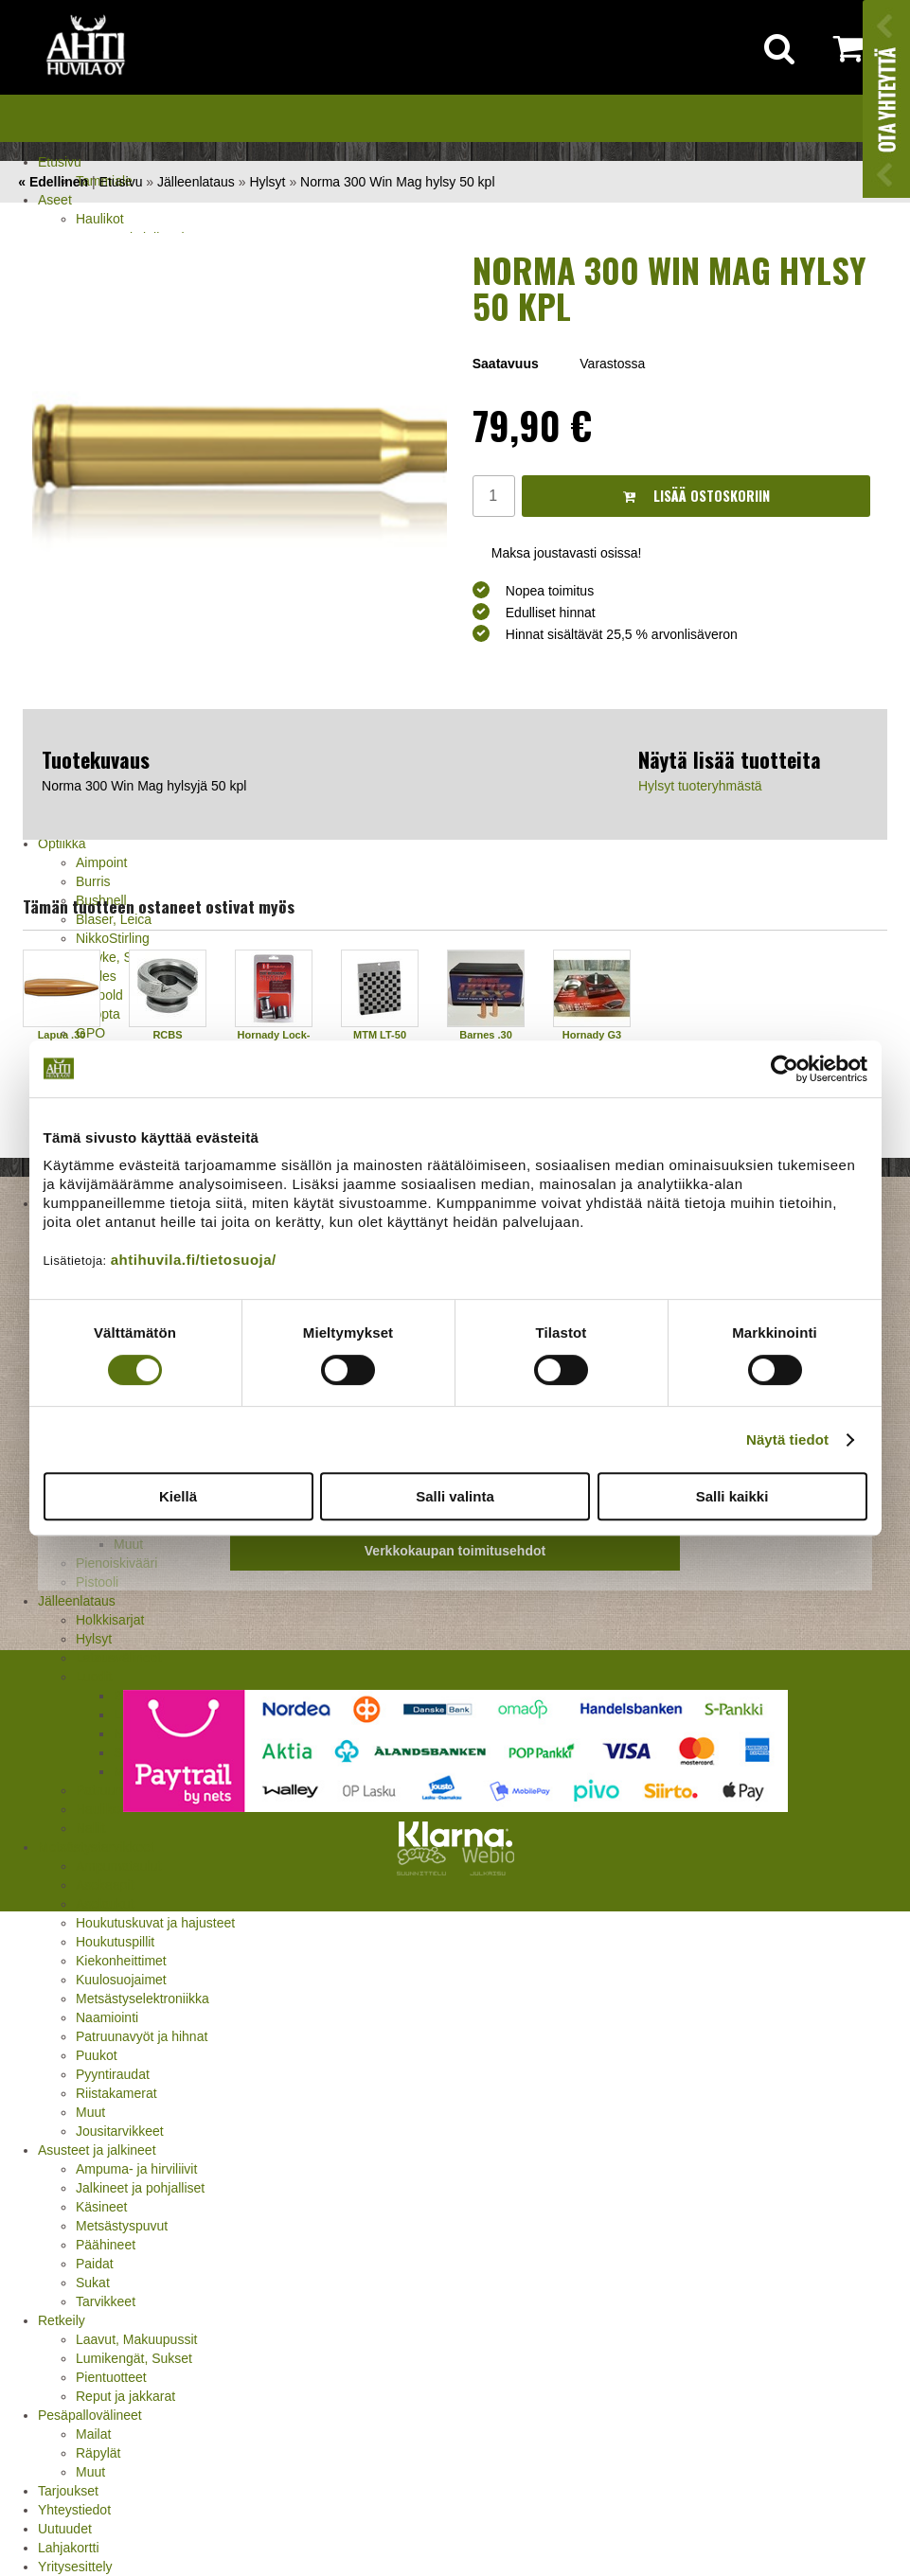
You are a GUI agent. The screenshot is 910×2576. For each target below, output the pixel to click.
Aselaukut (105, 1903)
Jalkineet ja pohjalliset (140, 2187)
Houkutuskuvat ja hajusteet (155, 1922)
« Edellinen (53, 181)
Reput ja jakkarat (125, 2396)
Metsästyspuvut (122, 2225)
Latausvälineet (118, 1657)
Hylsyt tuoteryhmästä (700, 785)
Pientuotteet (111, 2377)
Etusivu (59, 161)
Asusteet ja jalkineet (97, 2150)
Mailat (93, 2434)
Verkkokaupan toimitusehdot (455, 1550)
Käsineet (101, 2206)
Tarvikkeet (105, 2301)
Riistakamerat (116, 2093)
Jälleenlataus (196, 181)
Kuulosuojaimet (121, 1979)
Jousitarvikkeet (120, 2131)
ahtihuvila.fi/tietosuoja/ (194, 1260)
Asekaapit (105, 1884)
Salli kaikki (732, 1496)
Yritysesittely (75, 2566)
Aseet (55, 199)
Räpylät (98, 2453)
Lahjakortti (68, 2547)
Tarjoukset (68, 2490)
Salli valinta (455, 1496)
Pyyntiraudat (113, 2074)
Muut (90, 2112)
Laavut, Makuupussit (136, 2339)
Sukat (93, 2282)
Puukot (96, 2055)
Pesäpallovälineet (90, 2415)
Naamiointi (107, 2017)
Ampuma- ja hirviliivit (136, 2168)
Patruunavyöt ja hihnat (141, 2036)
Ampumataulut (118, 1866)
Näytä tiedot (787, 1439)
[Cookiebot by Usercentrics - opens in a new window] (784, 1069)
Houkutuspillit (115, 1941)
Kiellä (178, 1496)
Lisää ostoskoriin (696, 496)
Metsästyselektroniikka (142, 1998)
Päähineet (105, 2244)
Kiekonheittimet (121, 1960)
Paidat (95, 2263)
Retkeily (61, 2320)
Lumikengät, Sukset (134, 2358)
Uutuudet (65, 2528)
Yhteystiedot (74, 2509)
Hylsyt (94, 1638)
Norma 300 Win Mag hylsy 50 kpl (397, 181)
